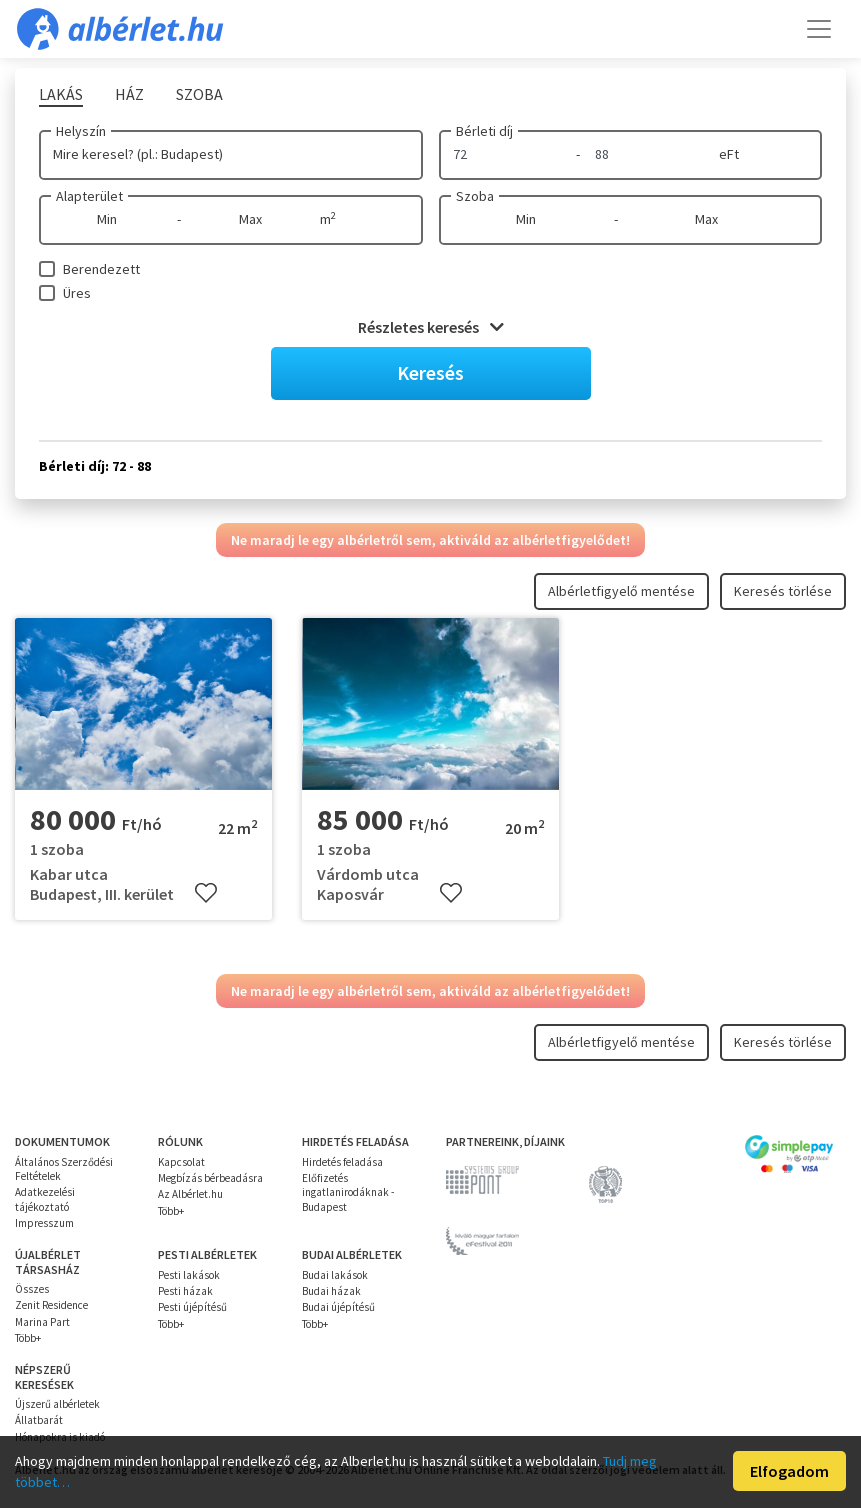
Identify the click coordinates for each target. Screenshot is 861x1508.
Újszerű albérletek (57, 1404)
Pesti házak (185, 1291)
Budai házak (331, 1291)
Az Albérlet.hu (190, 1194)
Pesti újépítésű (192, 1307)
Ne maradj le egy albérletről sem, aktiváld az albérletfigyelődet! (430, 540)
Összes (32, 1289)
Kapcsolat (181, 1162)
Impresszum (44, 1223)
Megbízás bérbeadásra (210, 1178)
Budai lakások (335, 1275)
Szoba (475, 196)
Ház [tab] (129, 94)
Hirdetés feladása (342, 1162)
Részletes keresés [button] (431, 327)
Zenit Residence (51, 1305)
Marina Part (42, 1322)
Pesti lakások (189, 1275)
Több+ (171, 1211)
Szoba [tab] (199, 94)
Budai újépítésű (338, 1307)
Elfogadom (789, 1471)
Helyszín (81, 131)
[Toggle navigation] (819, 29)
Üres (77, 293)
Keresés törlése (783, 591)
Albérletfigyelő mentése (621, 591)
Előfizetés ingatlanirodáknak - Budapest (348, 1192)
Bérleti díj (484, 131)
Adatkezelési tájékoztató (45, 1199)
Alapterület (89, 196)
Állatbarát (39, 1420)
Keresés (430, 372)
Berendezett (101, 269)
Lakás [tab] (61, 94)
